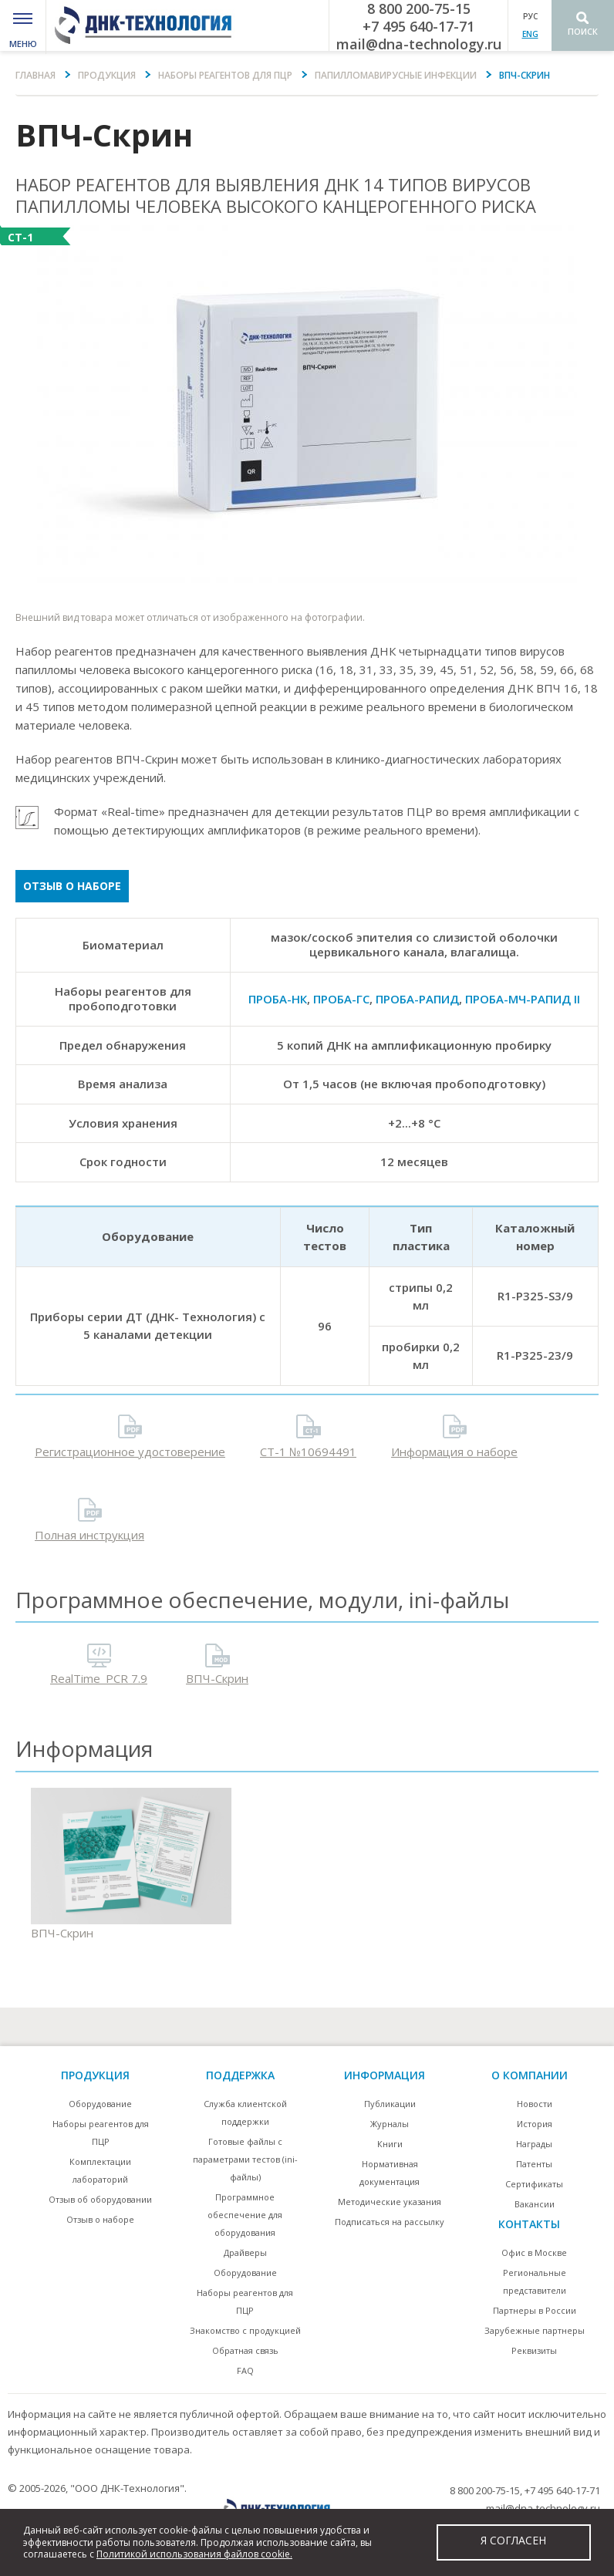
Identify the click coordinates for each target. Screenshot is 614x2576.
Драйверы (245, 2252)
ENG (530, 34)
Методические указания (389, 2201)
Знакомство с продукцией (245, 2330)
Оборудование (100, 2103)
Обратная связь (245, 2350)
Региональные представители (534, 2281)
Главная (35, 75)
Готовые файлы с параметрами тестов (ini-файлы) (245, 2159)
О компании (529, 2075)
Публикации (390, 2103)
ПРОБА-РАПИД (417, 998)
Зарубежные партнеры (534, 2330)
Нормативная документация (389, 2172)
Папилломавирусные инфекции (396, 75)
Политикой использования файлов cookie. (194, 2554)
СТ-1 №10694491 (308, 1451)
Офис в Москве (534, 2252)
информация (384, 2075)
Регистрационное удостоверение (130, 1451)
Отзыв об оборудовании (100, 2199)
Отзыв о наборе (72, 885)
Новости (534, 2103)
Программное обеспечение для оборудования (244, 2214)
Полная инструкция (89, 1535)
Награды (534, 2143)
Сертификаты (534, 2184)
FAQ (245, 2370)
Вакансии (534, 2204)
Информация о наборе (454, 1451)
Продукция (107, 75)
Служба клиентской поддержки (245, 2112)
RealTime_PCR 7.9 (98, 1678)
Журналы (389, 2123)
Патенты (534, 2164)
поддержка (240, 2075)
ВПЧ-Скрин (217, 1678)
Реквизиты (534, 2350)
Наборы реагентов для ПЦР (225, 75)
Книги (390, 2143)
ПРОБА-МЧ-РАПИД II (522, 998)
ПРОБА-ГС (341, 998)
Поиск (583, 31)
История (534, 2123)
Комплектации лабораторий (100, 2170)
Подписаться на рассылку (389, 2221)
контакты (529, 2224)
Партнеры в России (534, 2310)
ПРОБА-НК (277, 998)
